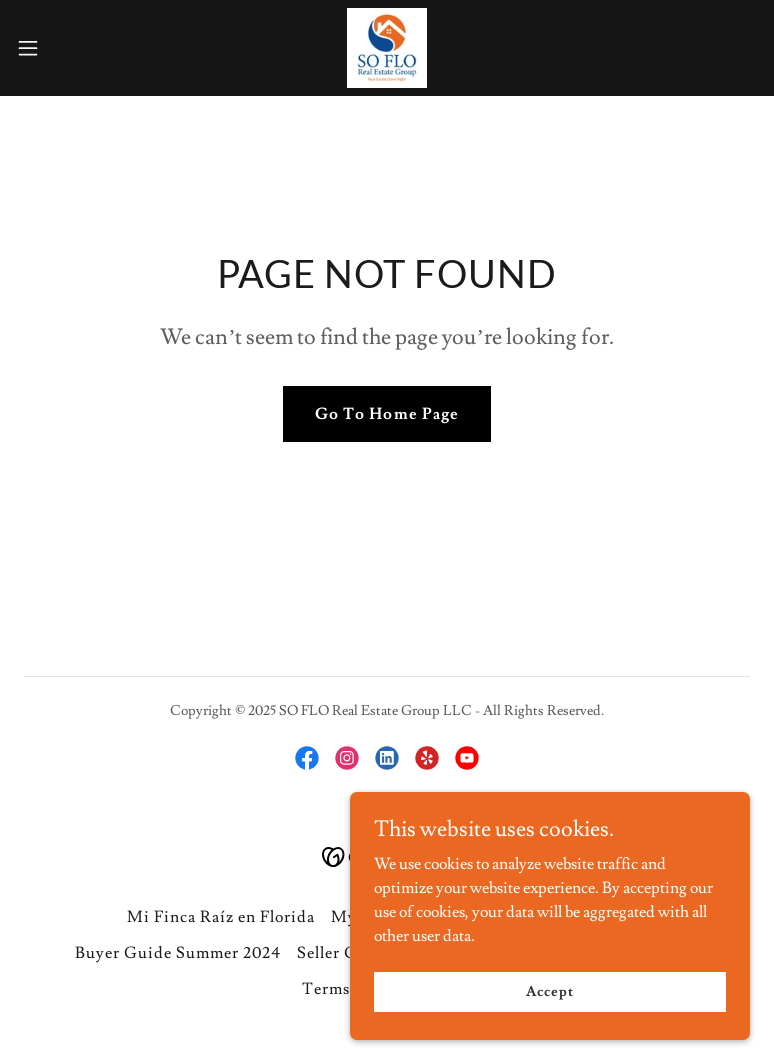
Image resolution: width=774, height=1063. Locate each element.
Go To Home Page (386, 414)
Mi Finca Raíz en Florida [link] (221, 917)
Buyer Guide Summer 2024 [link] (178, 953)
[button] (65, 48)
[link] (387, 48)
